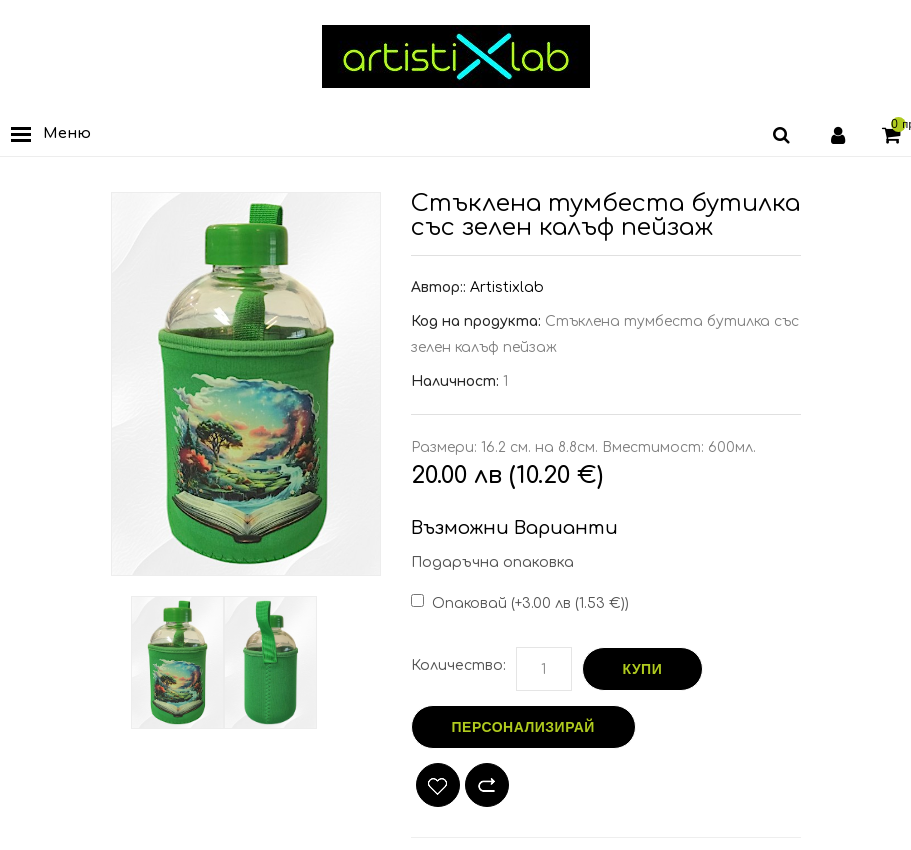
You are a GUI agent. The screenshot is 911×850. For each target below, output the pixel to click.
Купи (643, 669)
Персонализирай (523, 727)
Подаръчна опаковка (492, 562)
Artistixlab (507, 287)
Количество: (458, 665)
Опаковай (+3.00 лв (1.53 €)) (530, 603)
